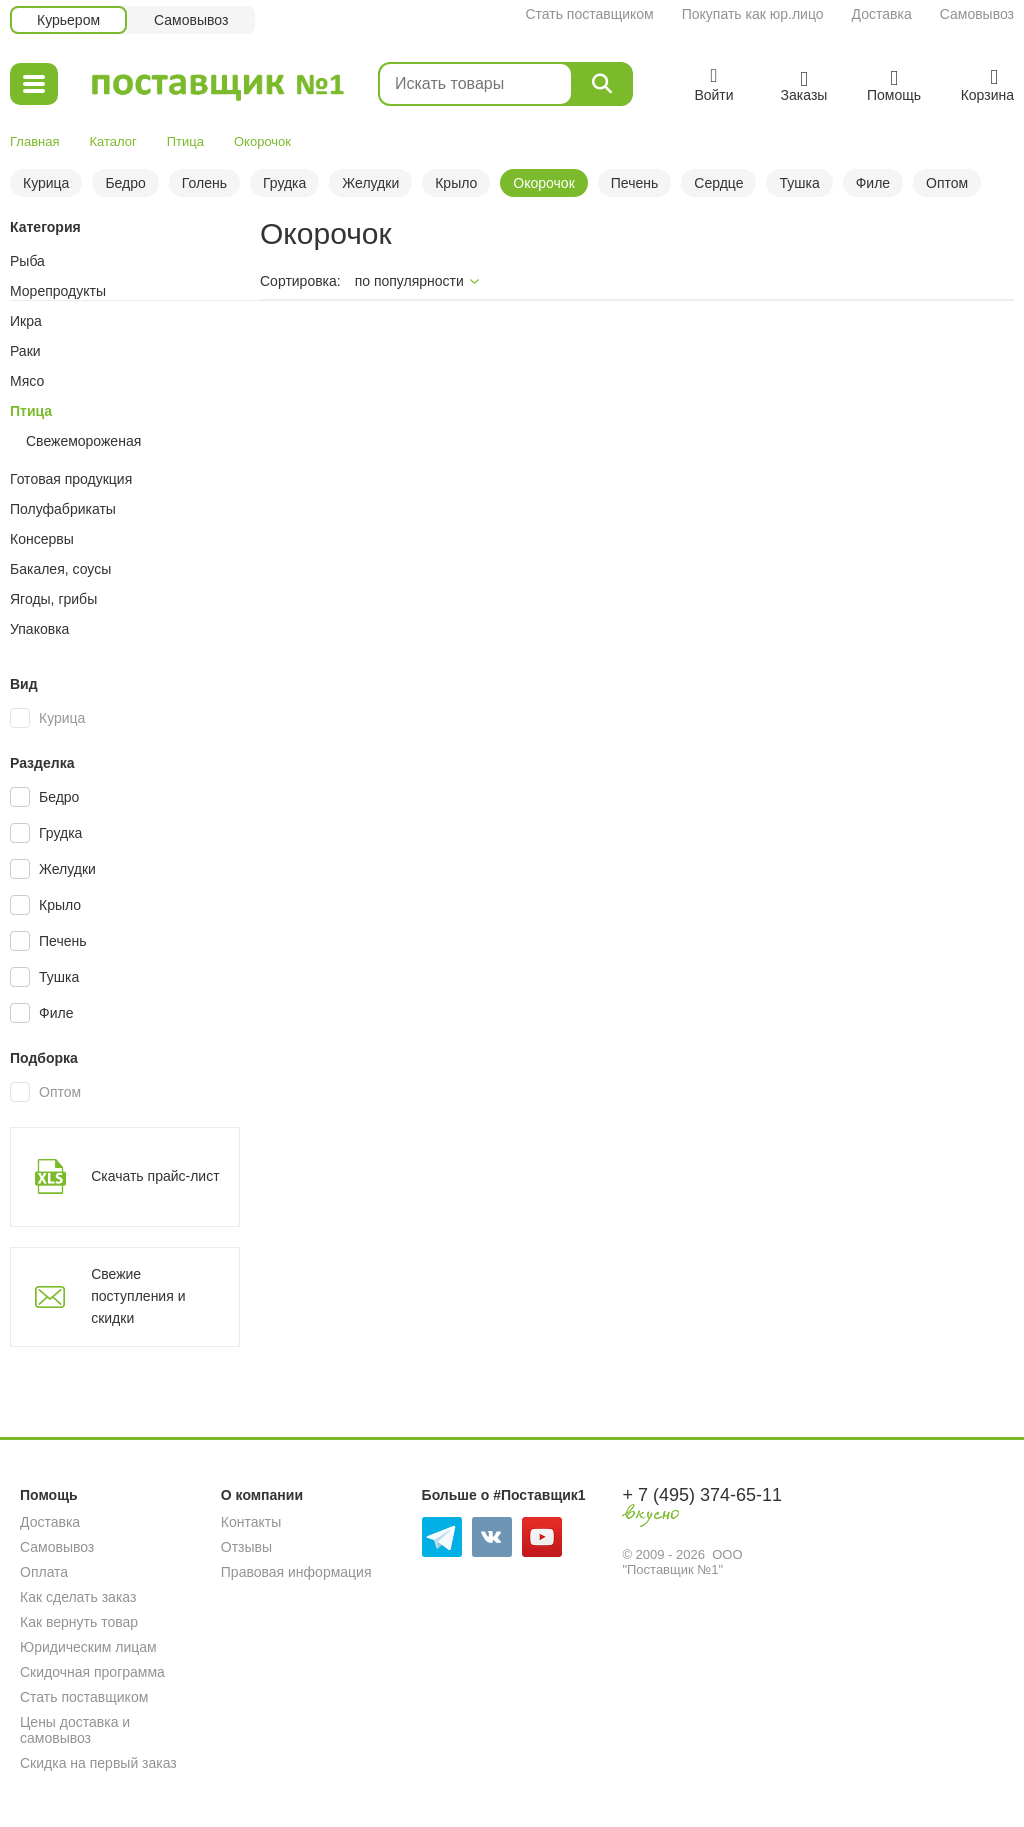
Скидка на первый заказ (98, 1763)
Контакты (251, 1522)
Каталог (112, 141)
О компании (262, 1495)
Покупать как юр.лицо (753, 14)
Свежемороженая (83, 441)
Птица (185, 141)
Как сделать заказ (78, 1597)
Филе (873, 183)
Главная (34, 141)
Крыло (456, 183)
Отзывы (246, 1547)
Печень (635, 183)
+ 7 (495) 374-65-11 (702, 1495)
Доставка (882, 14)
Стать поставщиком (589, 14)
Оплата (44, 1572)
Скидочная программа (92, 1672)
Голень (204, 183)
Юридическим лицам (88, 1647)
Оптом (947, 183)
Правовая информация (296, 1572)
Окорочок (543, 183)
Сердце (718, 183)
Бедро (125, 183)
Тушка (799, 183)
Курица (46, 183)
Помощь (49, 1495)
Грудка (284, 183)
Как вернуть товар (79, 1622)
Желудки (370, 183)
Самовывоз (977, 14)
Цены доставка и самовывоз (75, 1730)
